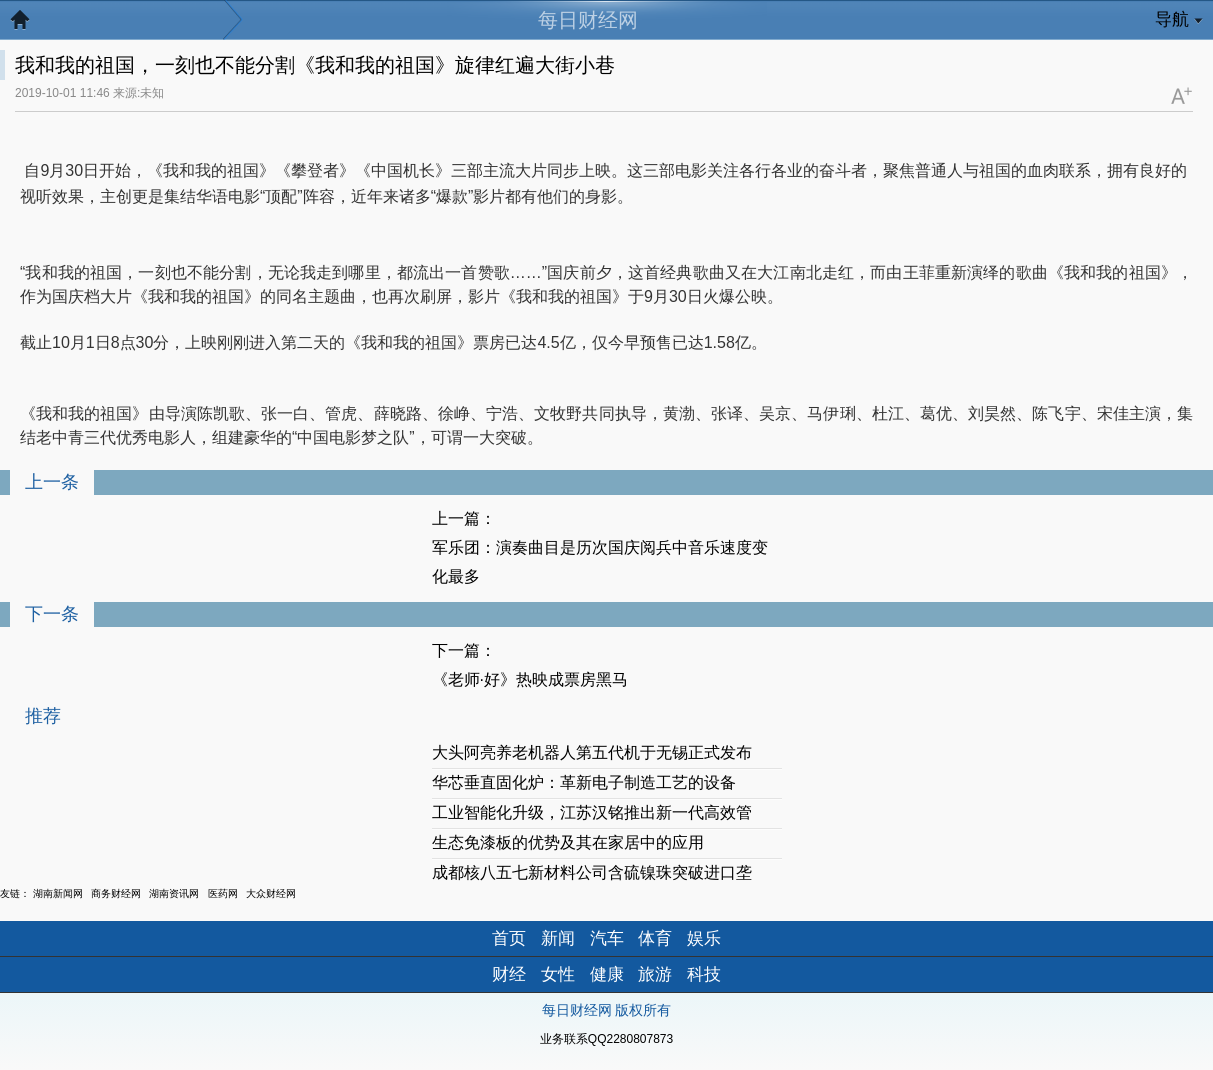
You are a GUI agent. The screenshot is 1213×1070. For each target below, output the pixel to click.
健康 (607, 974)
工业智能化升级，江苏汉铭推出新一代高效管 (592, 812)
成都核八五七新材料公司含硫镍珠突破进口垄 (592, 872)
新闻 (558, 938)
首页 (509, 938)
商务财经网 (116, 893)
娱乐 (704, 938)
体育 (655, 938)
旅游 (655, 974)
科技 (704, 974)
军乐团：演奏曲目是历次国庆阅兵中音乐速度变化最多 (600, 562)
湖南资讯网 (174, 893)
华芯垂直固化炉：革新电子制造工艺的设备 (584, 782)
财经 (509, 974)
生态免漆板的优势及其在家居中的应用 (568, 842)
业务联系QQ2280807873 (606, 1039)
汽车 (607, 938)
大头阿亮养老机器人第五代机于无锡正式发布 (592, 752)
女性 (558, 974)
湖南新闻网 (58, 893)
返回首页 (30, 25)
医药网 (223, 893)
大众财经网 (271, 893)
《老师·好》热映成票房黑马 (530, 679)
